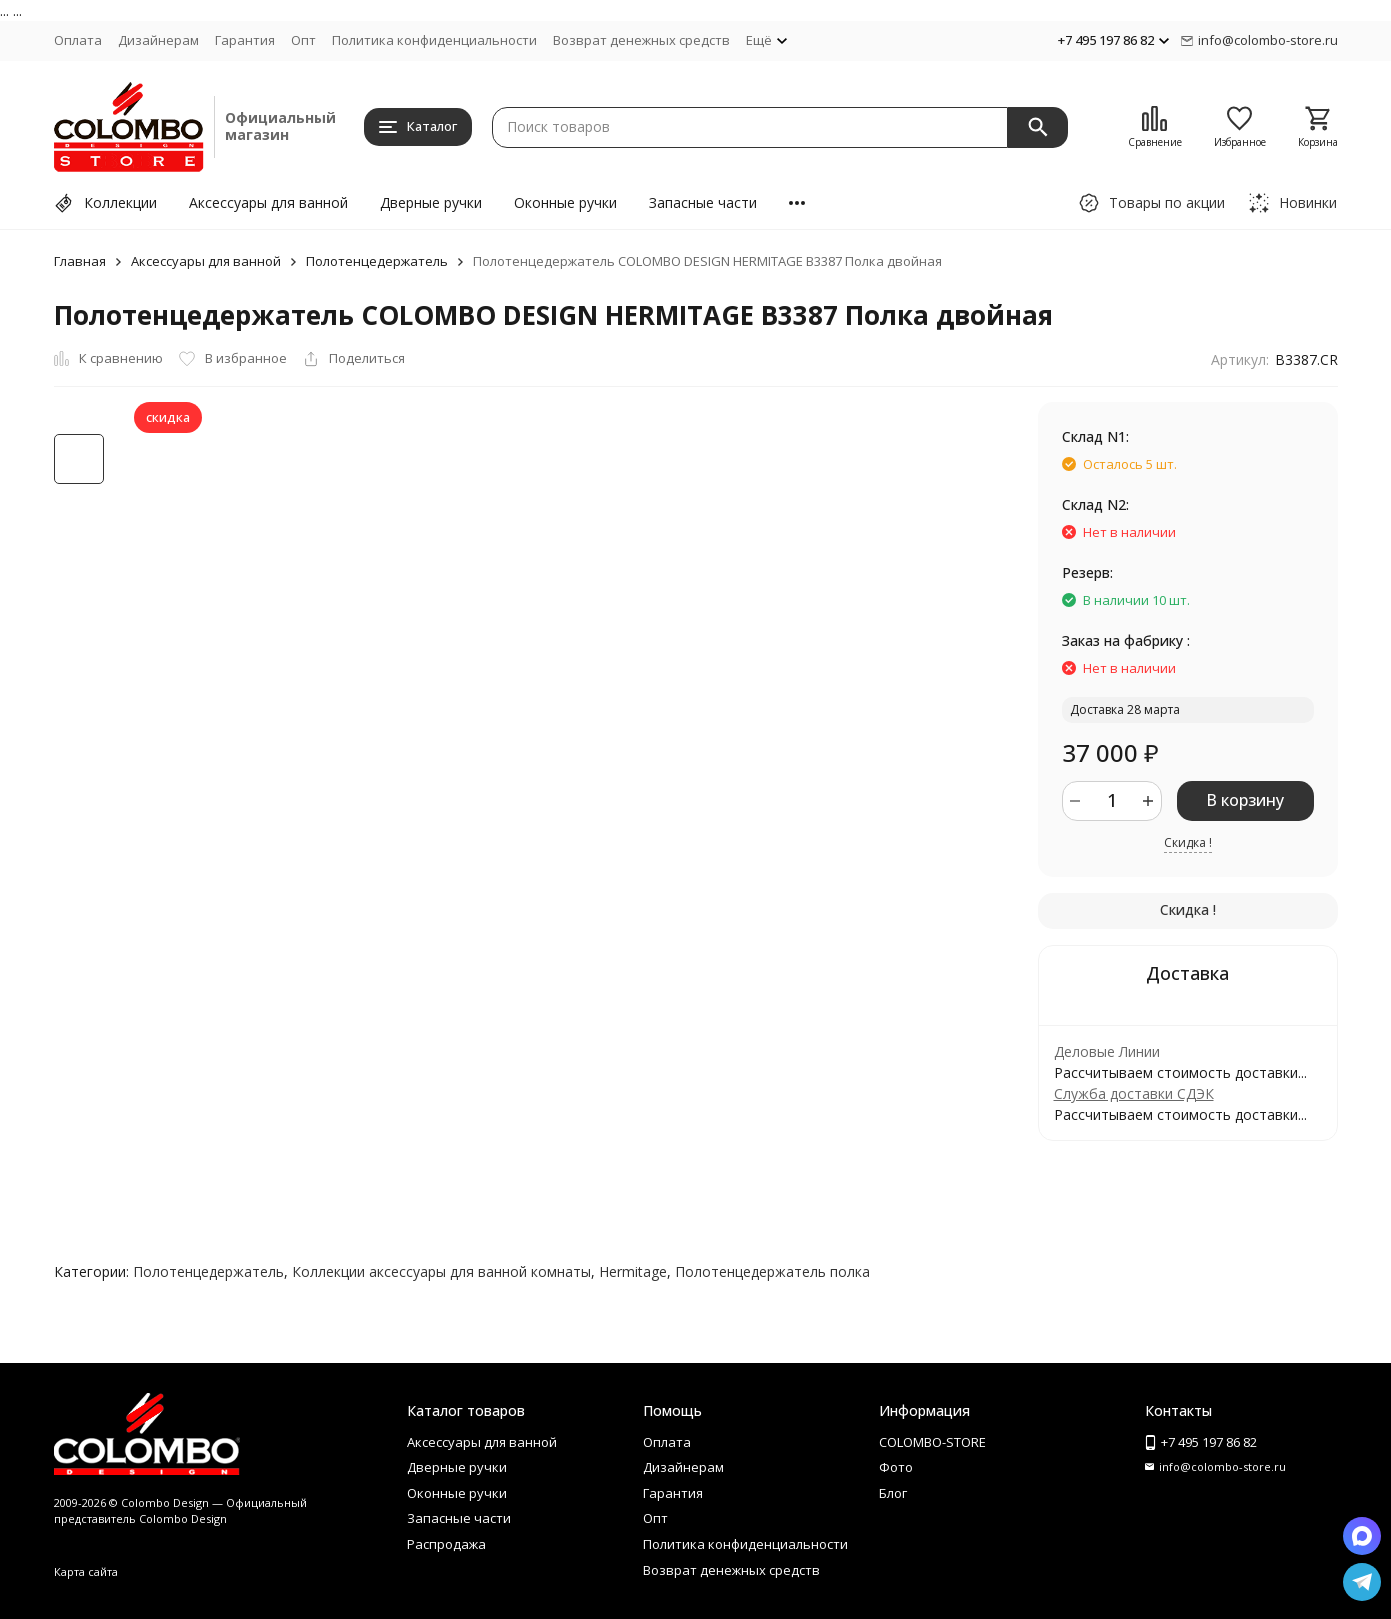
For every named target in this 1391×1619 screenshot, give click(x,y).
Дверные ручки (431, 202)
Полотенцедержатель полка (772, 1271)
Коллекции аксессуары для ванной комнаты (441, 1271)
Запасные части (703, 202)
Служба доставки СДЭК (1134, 1093)
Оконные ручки (565, 202)
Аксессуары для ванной (268, 202)
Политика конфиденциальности (434, 40)
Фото (896, 1467)
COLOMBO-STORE (932, 1442)
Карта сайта (86, 1571)
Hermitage (633, 1271)
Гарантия (245, 40)
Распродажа (446, 1544)
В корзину (1245, 800)
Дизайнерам (158, 40)
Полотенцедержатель (377, 261)
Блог (893, 1493)
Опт (303, 40)
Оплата (78, 40)
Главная (80, 261)
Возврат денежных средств (641, 40)
